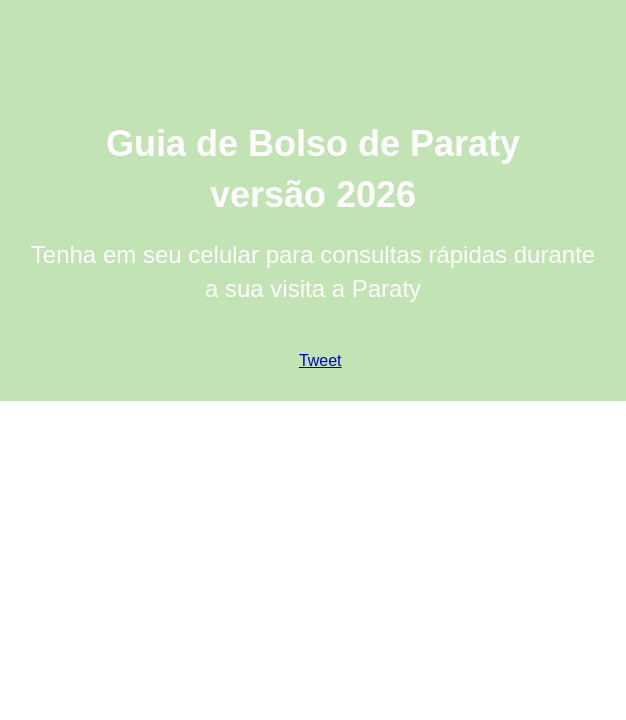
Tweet (320, 360)
